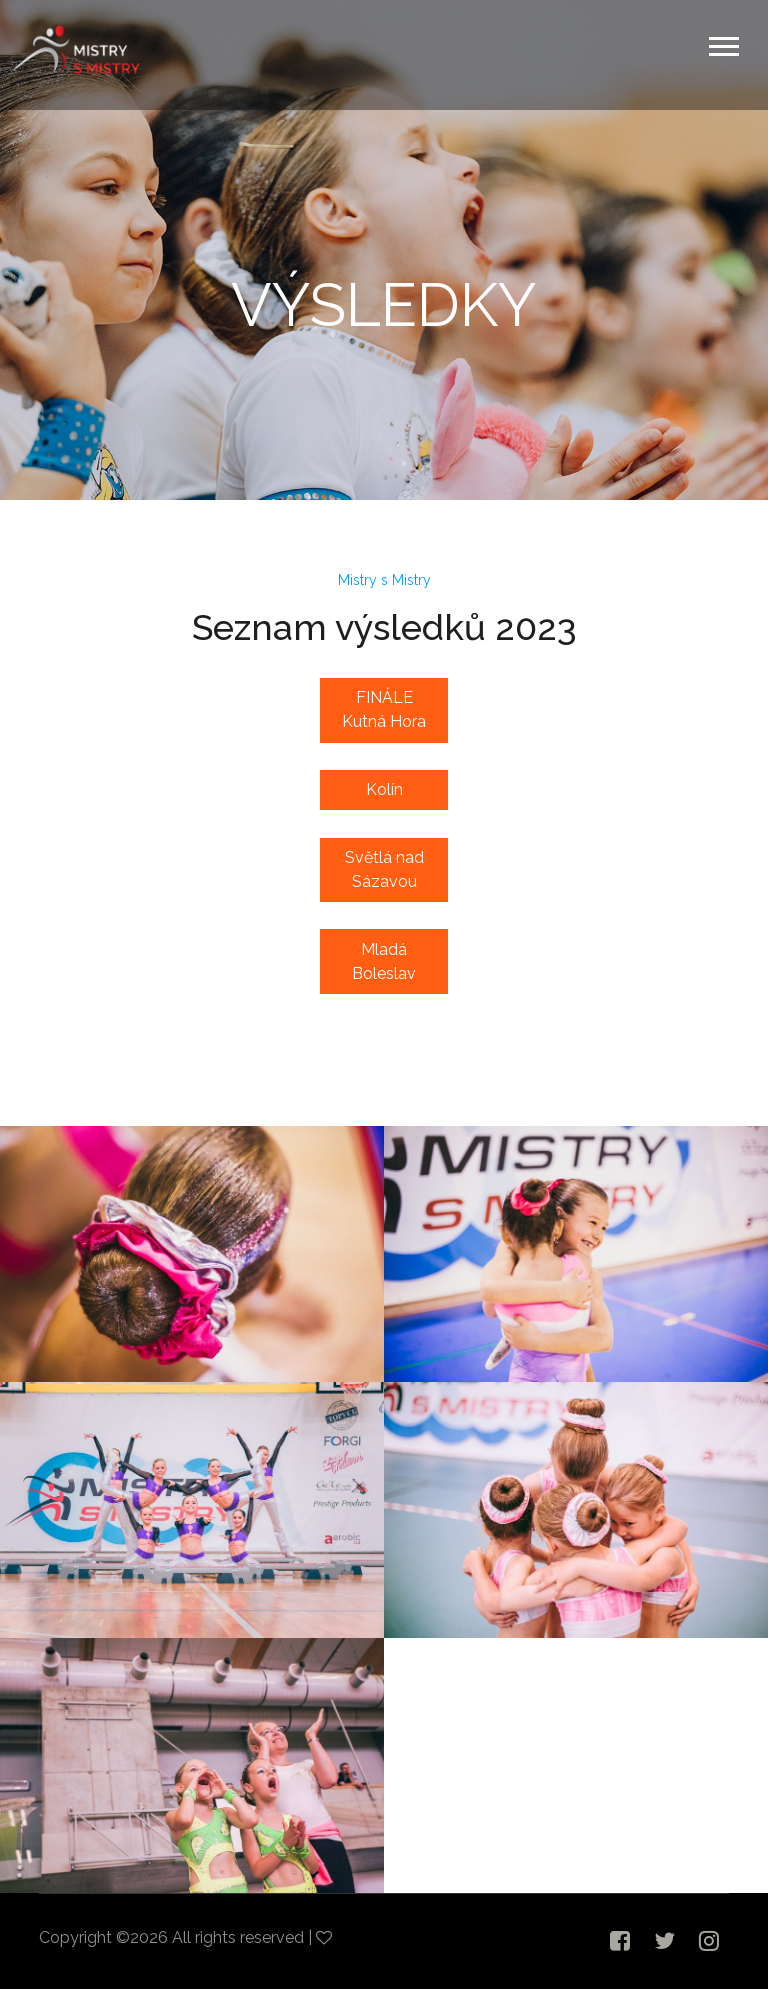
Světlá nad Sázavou (384, 869)
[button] (722, 42)
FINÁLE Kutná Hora (384, 709)
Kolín (384, 789)
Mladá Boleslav (384, 961)
